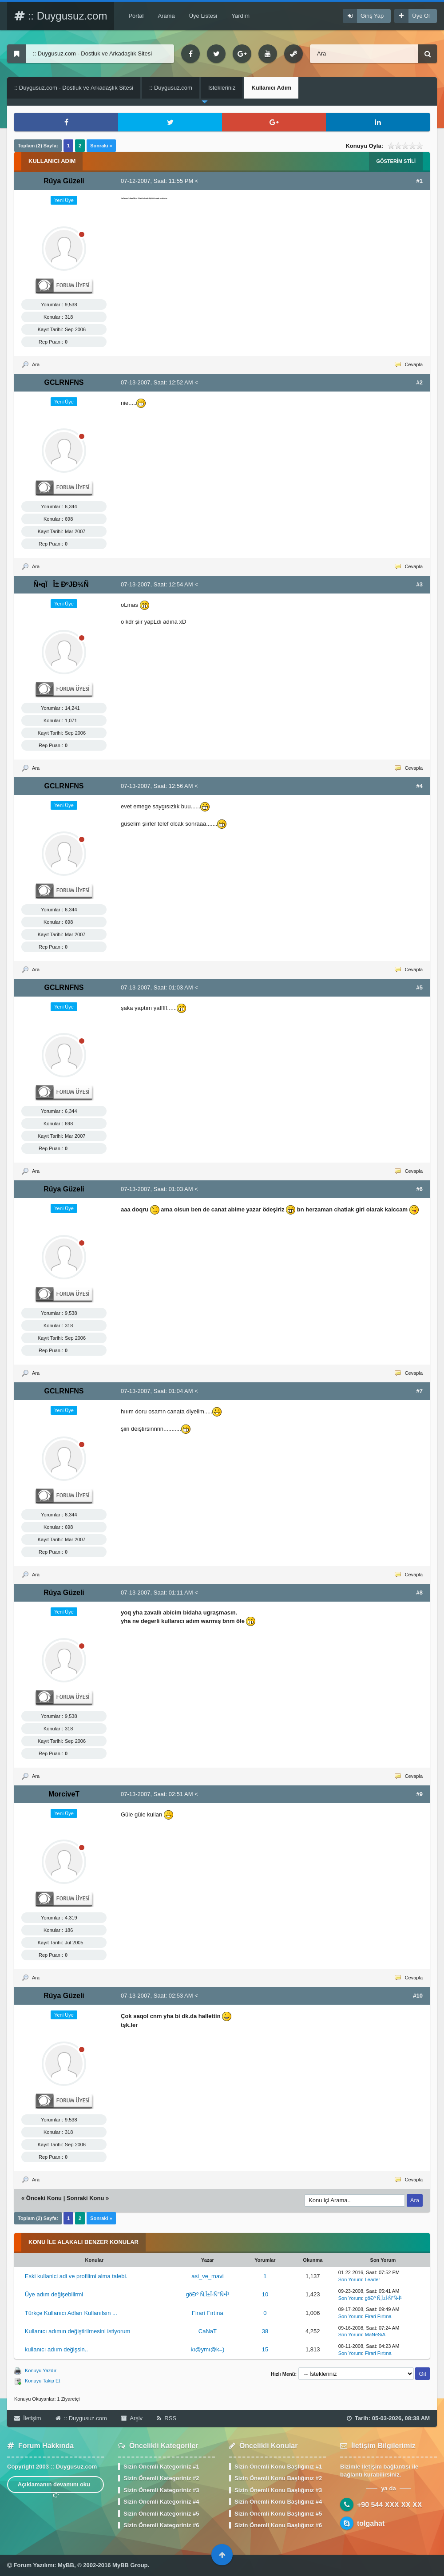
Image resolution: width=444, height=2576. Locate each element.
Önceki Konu (44, 2198)
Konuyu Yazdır (40, 2370)
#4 (419, 786)
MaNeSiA (375, 2334)
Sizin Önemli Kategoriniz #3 (161, 2490)
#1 (419, 181)
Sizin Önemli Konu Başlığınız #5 (278, 2513)
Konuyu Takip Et (42, 2380)
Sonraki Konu (85, 2198)
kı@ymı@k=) (207, 2349)
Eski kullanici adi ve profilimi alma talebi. (76, 2276)
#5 (419, 987)
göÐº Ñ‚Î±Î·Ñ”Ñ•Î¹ (207, 2294)
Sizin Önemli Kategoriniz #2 (161, 2478)
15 (265, 2349)
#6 (419, 1189)
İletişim (27, 2418)
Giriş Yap (372, 15)
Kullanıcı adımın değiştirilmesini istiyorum (78, 2331)
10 (265, 2294)
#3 (419, 584)
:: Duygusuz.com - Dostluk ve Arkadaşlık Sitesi (73, 87)
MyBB (66, 2565)
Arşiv (132, 2418)
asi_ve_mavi (207, 2276)
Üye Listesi (203, 15)
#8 (419, 1592)
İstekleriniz (221, 87)
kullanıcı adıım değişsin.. (56, 2349)
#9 (419, 1794)
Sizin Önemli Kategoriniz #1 (161, 2466)
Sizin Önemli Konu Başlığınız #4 (278, 2501)
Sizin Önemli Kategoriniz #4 (161, 2501)
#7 (419, 1391)
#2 (419, 382)
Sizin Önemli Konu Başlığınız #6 (278, 2525)
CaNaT (207, 2331)
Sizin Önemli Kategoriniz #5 (161, 2513)
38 (265, 2331)
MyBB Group (129, 2565)
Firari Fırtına (207, 2313)
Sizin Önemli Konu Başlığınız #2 (278, 2478)
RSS (166, 2418)
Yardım (240, 15)
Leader (372, 2279)
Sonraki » (101, 145)
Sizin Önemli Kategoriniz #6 (161, 2525)
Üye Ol (421, 15)
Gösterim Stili (396, 161)
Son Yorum (350, 2279)
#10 (418, 1995)
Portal (135, 15)
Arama (166, 15)
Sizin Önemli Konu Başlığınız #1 (278, 2466)
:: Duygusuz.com (60, 16)
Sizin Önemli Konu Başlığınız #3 (278, 2490)
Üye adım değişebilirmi (54, 2294)
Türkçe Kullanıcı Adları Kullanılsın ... (71, 2313)
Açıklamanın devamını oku (56, 2487)
